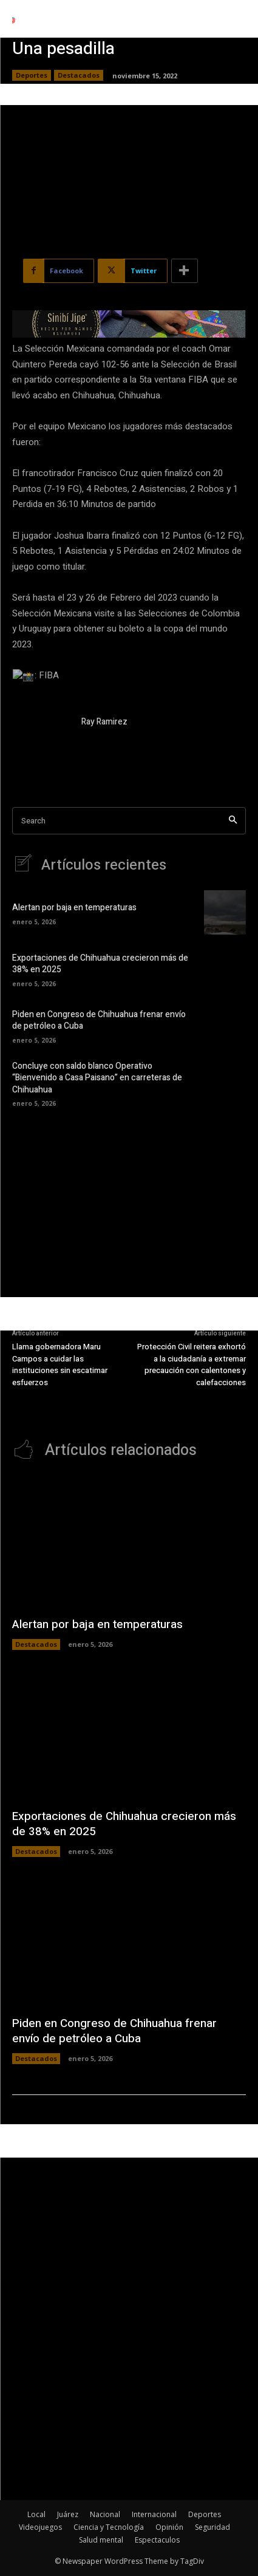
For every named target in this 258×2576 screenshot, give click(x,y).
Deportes (31, 75)
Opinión (169, 2527)
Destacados (78, 75)
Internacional (154, 2514)
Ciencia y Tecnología (108, 2527)
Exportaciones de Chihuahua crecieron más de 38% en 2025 (100, 964)
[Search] (233, 820)
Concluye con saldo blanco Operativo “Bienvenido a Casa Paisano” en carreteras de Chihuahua (97, 1078)
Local (36, 2514)
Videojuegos (40, 2527)
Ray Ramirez (104, 721)
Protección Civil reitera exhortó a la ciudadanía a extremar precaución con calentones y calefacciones (191, 1364)
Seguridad (212, 2527)
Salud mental (101, 2540)
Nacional (105, 2514)
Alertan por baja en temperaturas (74, 907)
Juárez (67, 2514)
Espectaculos (157, 2540)
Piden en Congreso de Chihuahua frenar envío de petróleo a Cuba (99, 1020)
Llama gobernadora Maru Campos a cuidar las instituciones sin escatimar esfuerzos (59, 1364)
